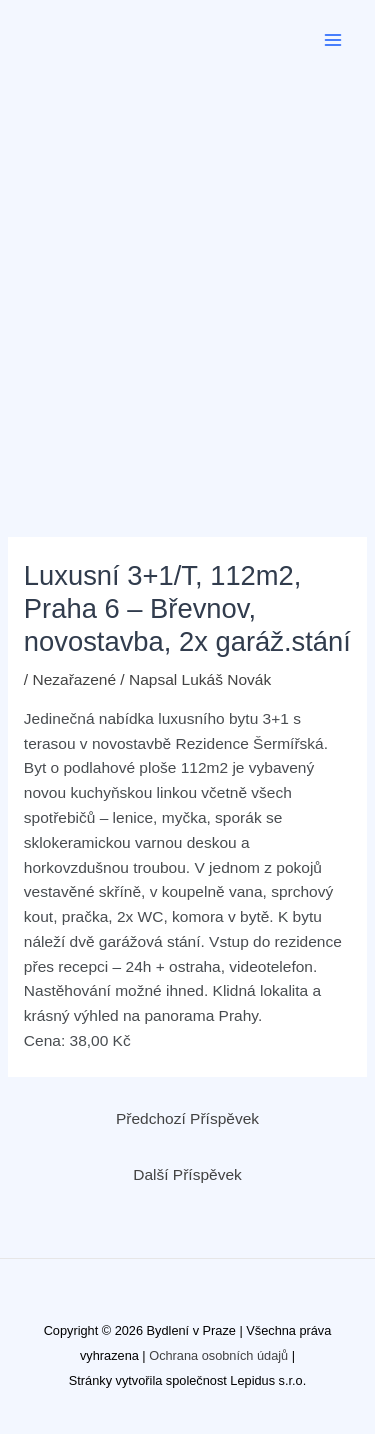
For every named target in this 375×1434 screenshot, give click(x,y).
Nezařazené (74, 679)
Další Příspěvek (187, 1174)
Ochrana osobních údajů (218, 1355)
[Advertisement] (187, 277)
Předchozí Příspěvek (187, 1118)
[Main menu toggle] (333, 39)
